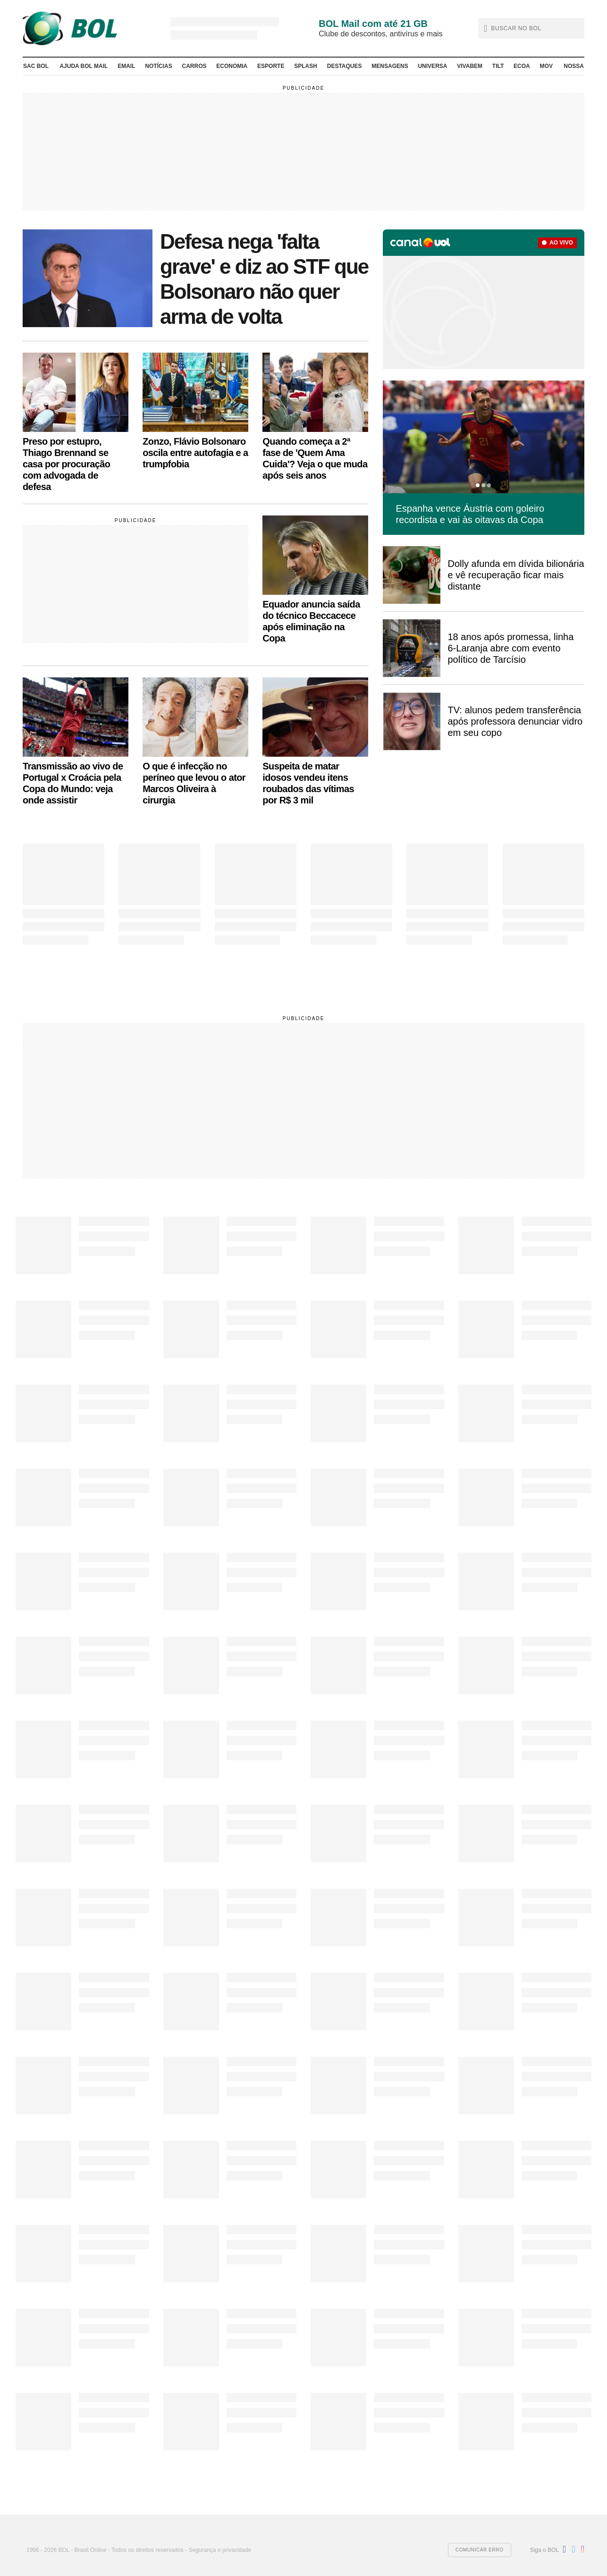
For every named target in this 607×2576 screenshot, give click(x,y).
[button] (531, 28)
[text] (533, 28)
